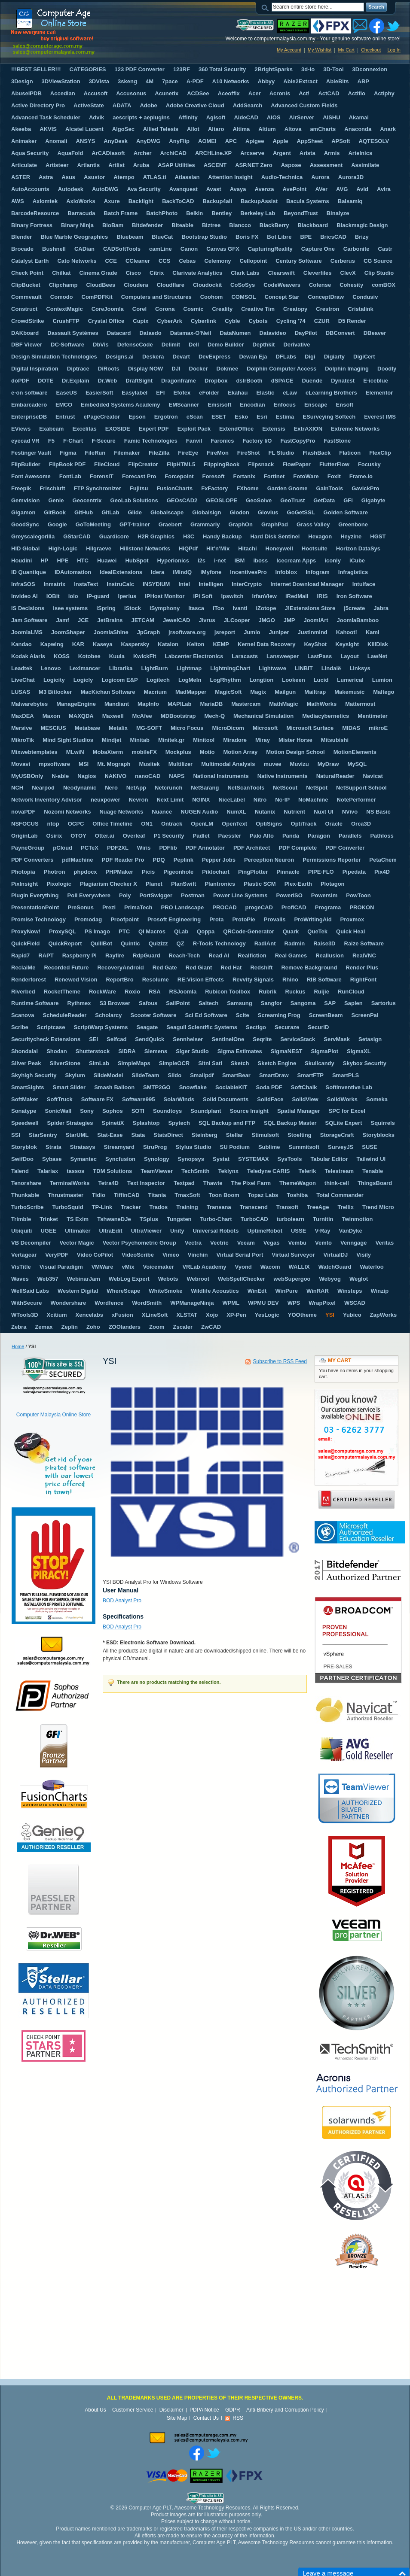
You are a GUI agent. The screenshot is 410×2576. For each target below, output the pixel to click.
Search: (266, 7)
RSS (238, 2418)
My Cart (346, 49)
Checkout (371, 49)
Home (18, 1346)
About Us (95, 2410)
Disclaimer (171, 2410)
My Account (289, 49)
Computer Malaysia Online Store (53, 1415)
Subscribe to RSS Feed (280, 1361)
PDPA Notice (204, 2410)
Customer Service (132, 2410)
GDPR (232, 2410)
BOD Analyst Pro (122, 1601)
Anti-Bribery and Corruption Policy (285, 2410)
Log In (394, 49)
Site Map (177, 2418)
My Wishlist (320, 49)
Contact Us (206, 2418)
